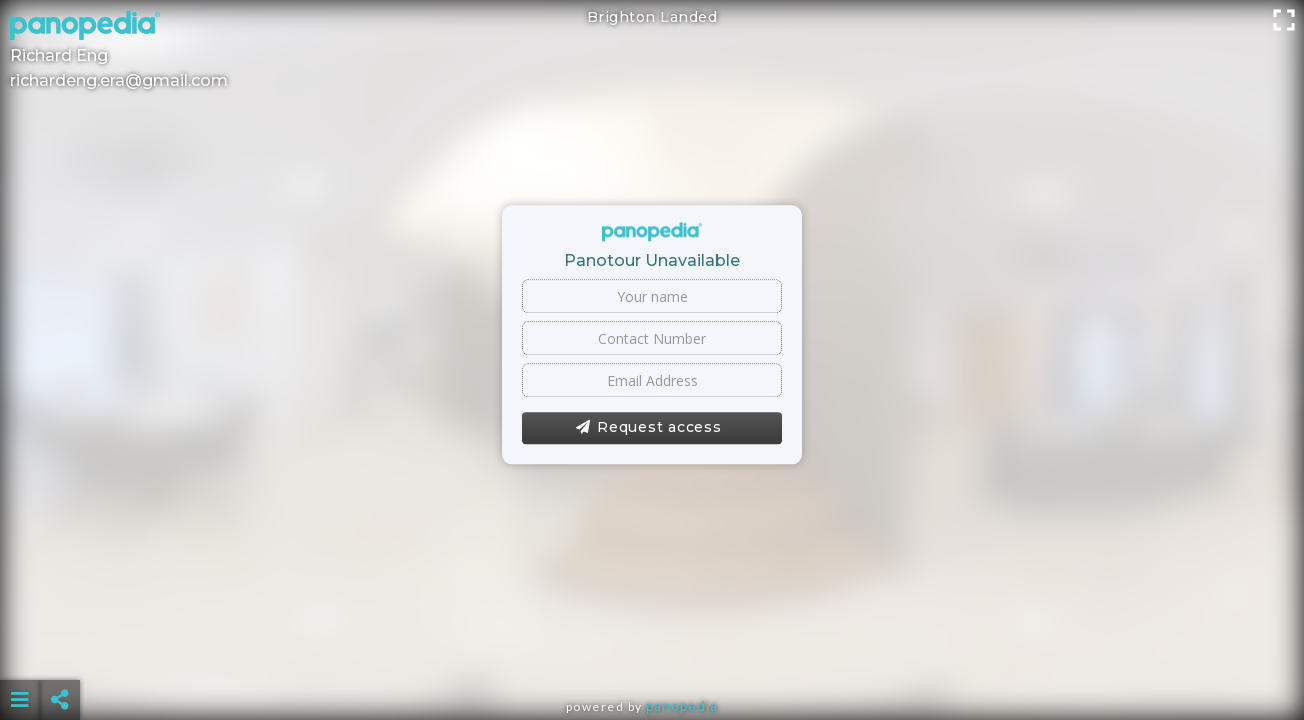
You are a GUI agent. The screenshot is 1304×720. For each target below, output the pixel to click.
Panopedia (682, 706)
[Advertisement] (652, 650)
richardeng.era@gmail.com (119, 80)
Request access (648, 428)
